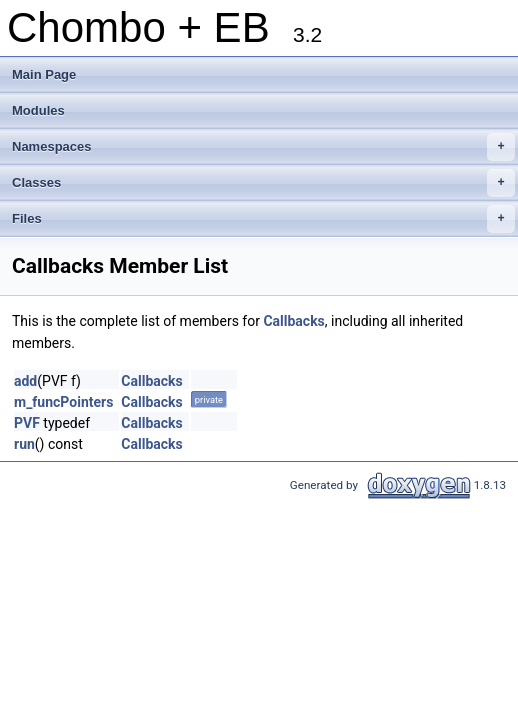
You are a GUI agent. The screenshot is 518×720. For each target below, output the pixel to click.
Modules (38, 110)
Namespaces (263, 147)
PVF (27, 423)
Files (263, 219)
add (25, 381)
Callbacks (293, 321)
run (24, 444)
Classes (263, 183)
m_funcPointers (63, 402)
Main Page (44, 74)
